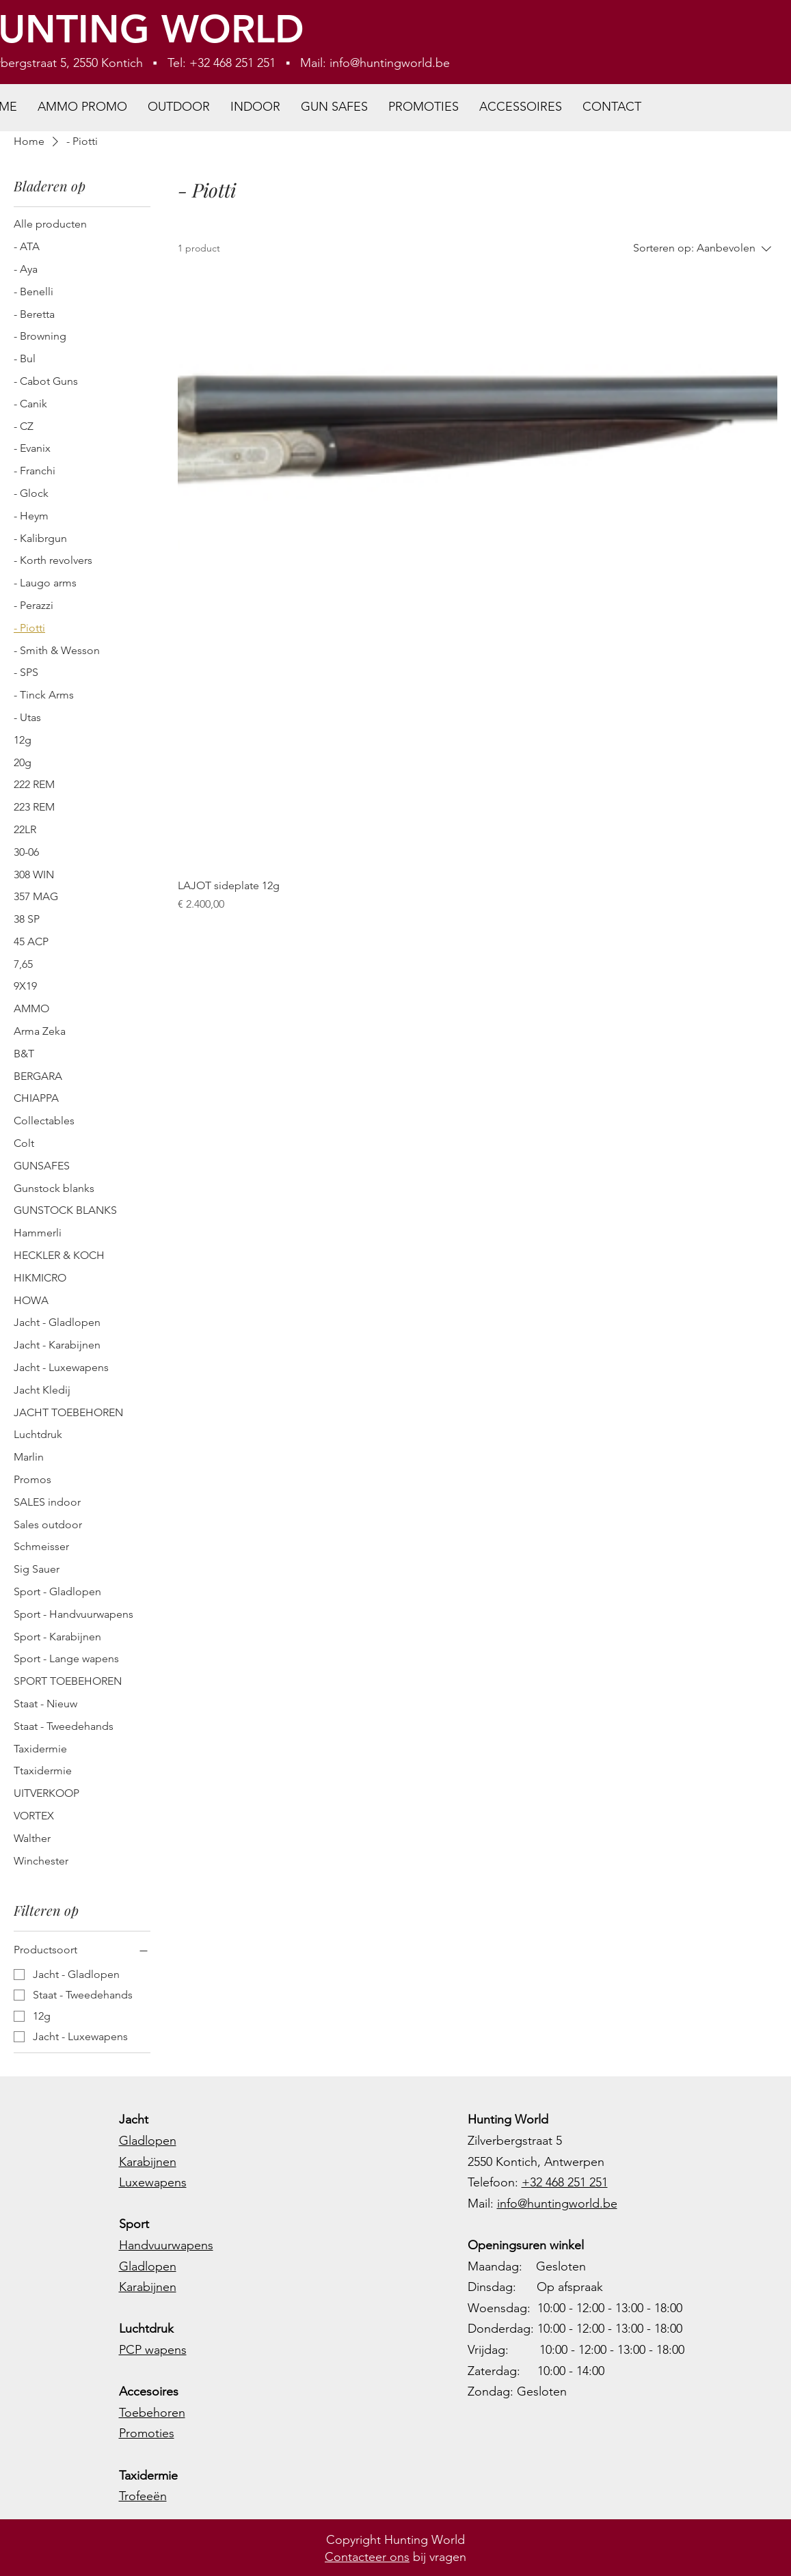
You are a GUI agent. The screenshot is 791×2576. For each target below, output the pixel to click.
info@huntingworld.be (390, 62)
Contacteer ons (367, 2556)
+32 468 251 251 (565, 2182)
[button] (178, 107)
